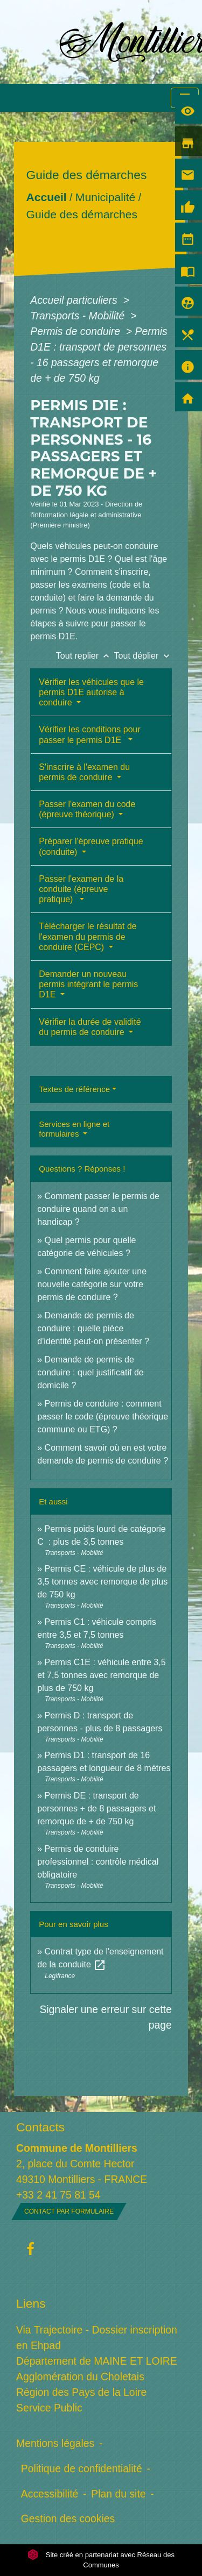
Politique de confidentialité (81, 2468)
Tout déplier (143, 655)
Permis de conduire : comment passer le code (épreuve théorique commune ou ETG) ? (102, 1416)
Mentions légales (55, 2443)
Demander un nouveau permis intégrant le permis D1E (88, 984)
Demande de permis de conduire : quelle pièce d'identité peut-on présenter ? (93, 1328)
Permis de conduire (76, 331)
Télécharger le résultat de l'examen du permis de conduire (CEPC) (87, 936)
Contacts (40, 2127)
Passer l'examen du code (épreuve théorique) (87, 809)
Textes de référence (74, 1089)
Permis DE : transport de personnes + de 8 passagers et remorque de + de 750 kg (96, 1808)
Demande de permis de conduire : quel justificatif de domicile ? (90, 1372)
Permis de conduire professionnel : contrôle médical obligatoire (97, 1861)
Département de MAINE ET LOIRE (96, 2361)
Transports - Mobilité (78, 316)
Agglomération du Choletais (80, 2376)
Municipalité (105, 197)
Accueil (46, 197)
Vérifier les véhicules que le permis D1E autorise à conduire (91, 692)
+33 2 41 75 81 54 (58, 2195)
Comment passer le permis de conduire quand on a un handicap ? (98, 1208)
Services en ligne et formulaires (74, 1128)
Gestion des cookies (68, 2518)
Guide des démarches (82, 214)
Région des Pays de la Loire (81, 2392)
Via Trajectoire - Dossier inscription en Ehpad (96, 2337)
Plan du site (118, 2494)
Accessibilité (50, 2494)
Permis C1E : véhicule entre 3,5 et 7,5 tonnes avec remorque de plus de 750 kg (101, 1675)
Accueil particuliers (75, 300)
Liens (31, 2303)
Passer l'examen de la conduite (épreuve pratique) (81, 889)
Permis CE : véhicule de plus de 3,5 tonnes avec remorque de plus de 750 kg (102, 1581)
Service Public (49, 2408)
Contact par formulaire (69, 2211)
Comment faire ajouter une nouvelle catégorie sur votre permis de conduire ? (92, 1284)
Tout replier (85, 655)
